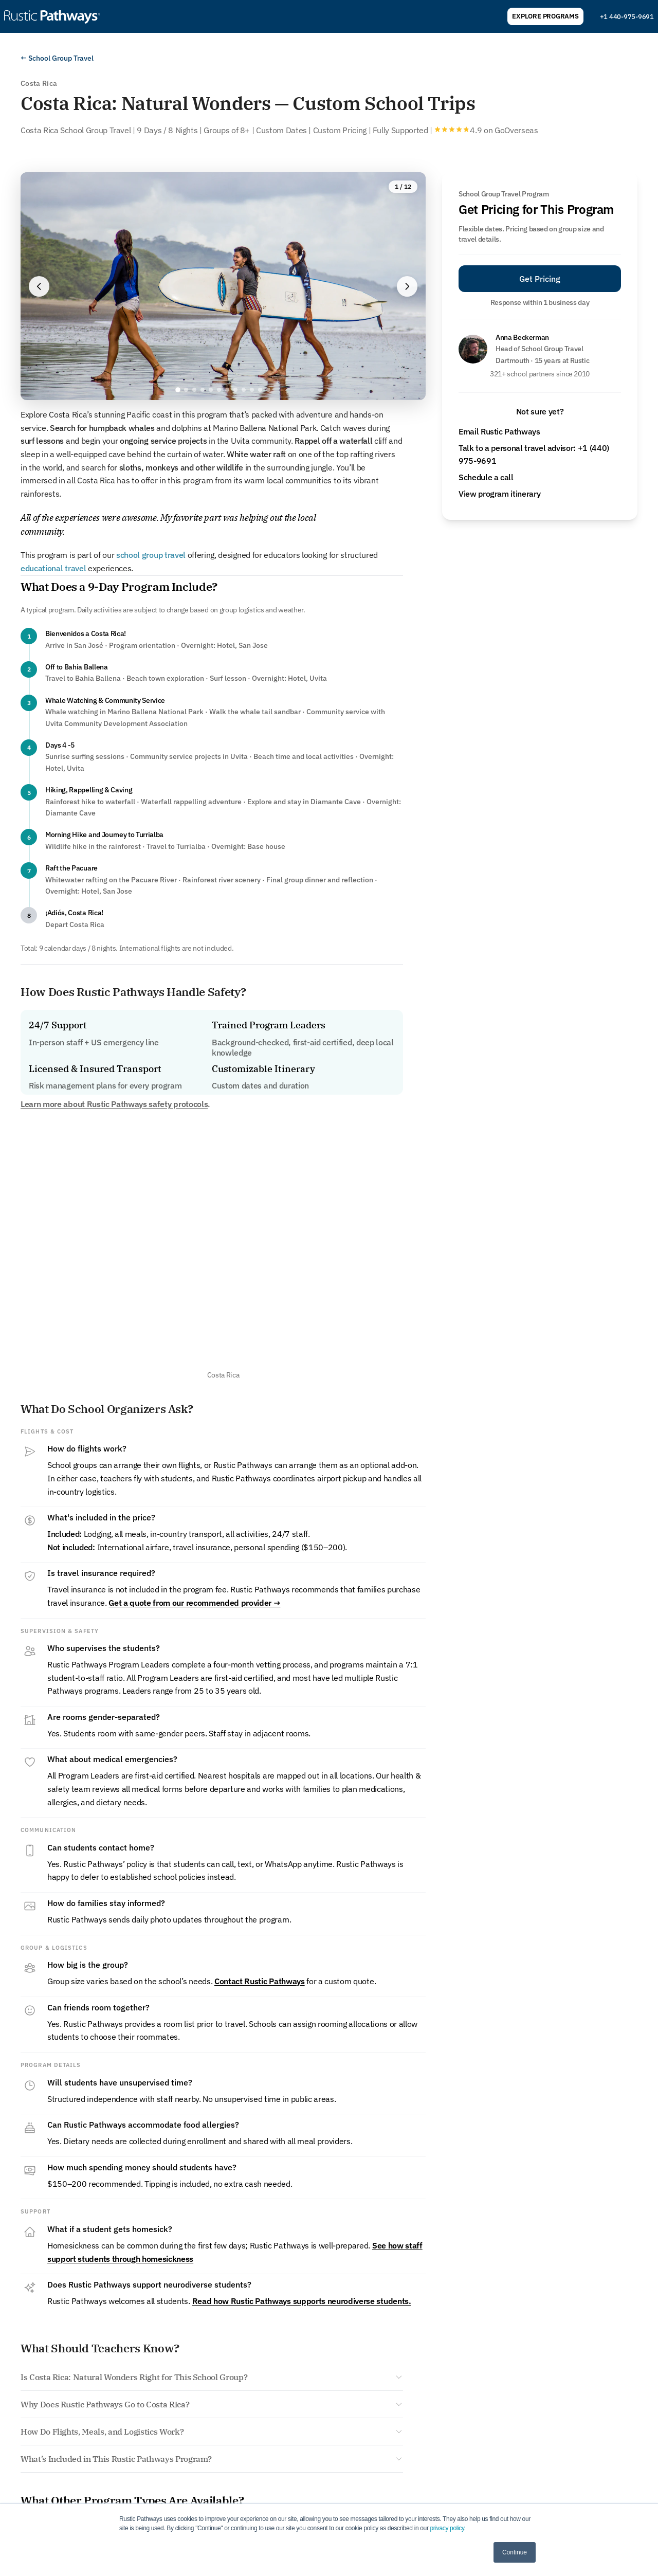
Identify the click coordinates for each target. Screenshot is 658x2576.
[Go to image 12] (268, 390)
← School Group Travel (57, 58)
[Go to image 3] (194, 390)
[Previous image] (39, 286)
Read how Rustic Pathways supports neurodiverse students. (301, 2301)
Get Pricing (539, 279)
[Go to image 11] (260, 390)
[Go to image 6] (219, 390)
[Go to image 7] (227, 390)
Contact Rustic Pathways (259, 1981)
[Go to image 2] (186, 390)
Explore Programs (545, 16)
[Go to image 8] (235, 390)
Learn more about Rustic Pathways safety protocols (114, 1104)
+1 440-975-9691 (627, 16)
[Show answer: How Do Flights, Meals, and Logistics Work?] (212, 2431)
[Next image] (407, 286)
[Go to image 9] (244, 390)
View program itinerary (499, 493)
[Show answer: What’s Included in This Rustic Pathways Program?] (212, 2458)
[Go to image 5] (211, 390)
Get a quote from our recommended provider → (194, 1603)
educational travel (53, 568)
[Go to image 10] (252, 390)
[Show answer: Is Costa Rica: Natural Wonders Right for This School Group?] (212, 2377)
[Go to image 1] (177, 389)
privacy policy (447, 2528)
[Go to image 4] (202, 390)
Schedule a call (486, 477)
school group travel (151, 555)
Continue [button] (514, 2552)
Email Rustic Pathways (499, 431)
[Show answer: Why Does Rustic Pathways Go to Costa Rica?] (212, 2404)
